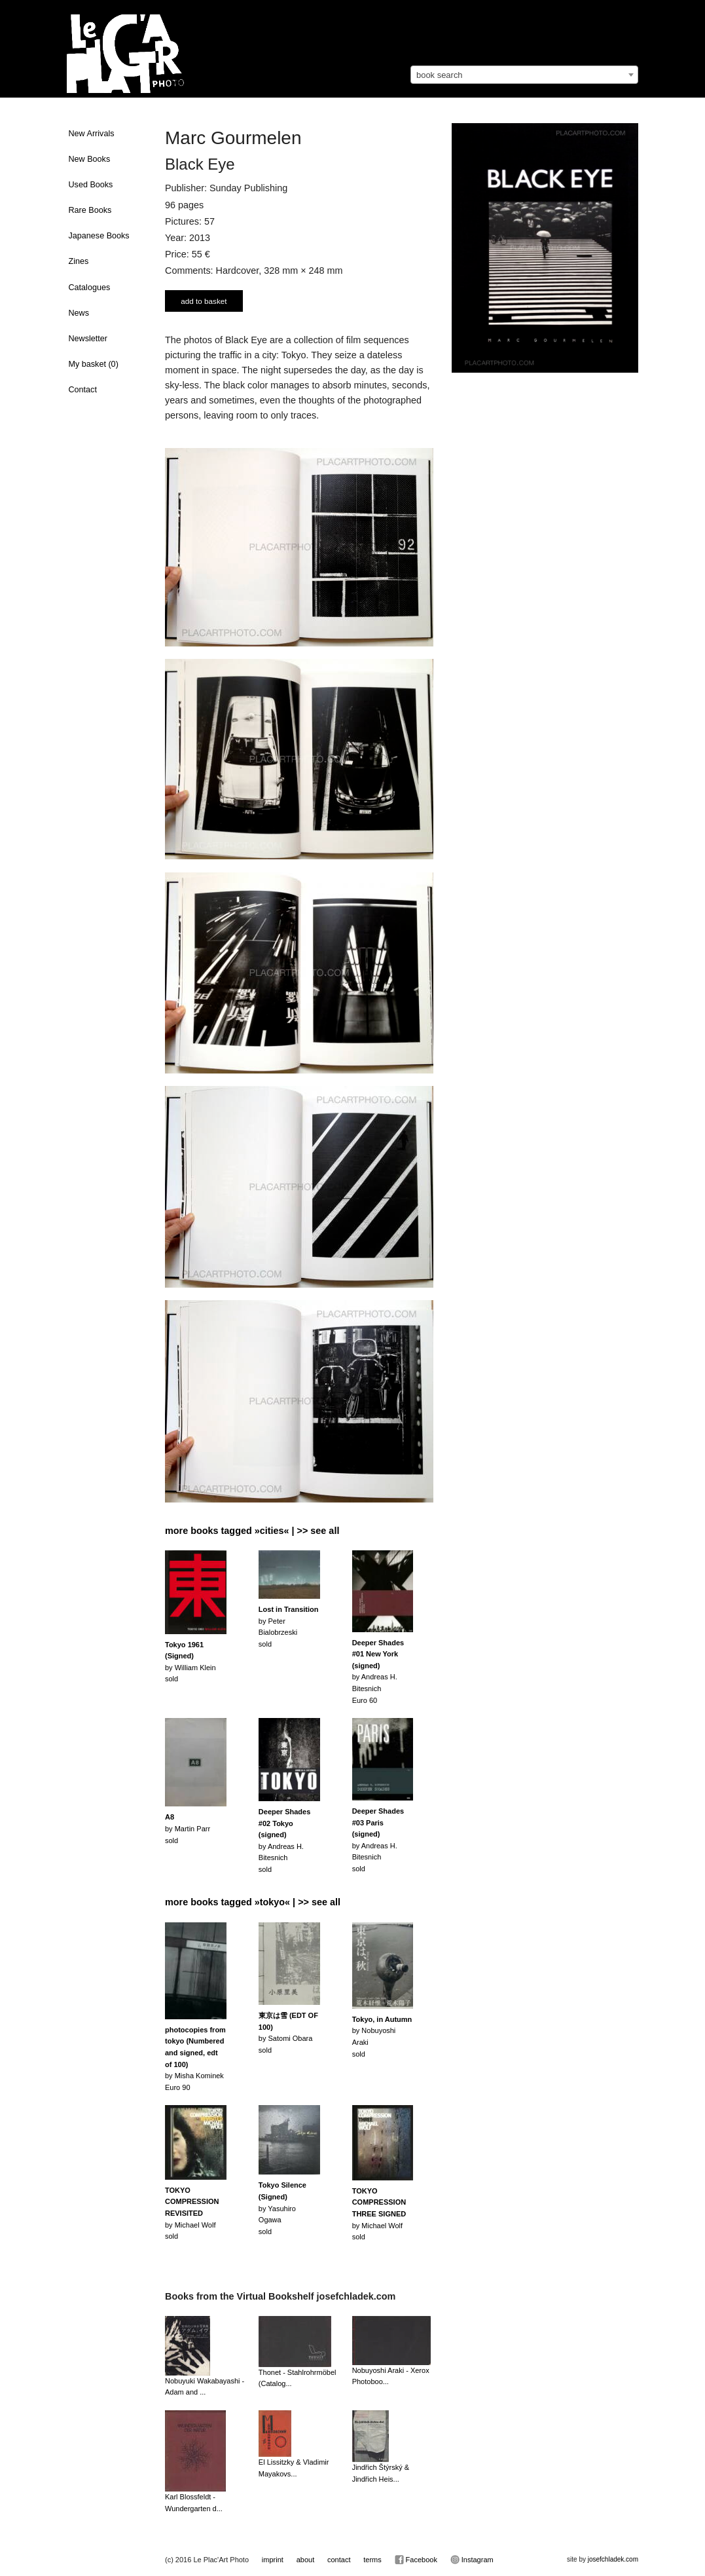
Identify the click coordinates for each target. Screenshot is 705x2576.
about (306, 2560)
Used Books (91, 184)
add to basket (203, 301)
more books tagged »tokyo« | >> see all (252, 1902)
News (79, 313)
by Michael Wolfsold (192, 2213)
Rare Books (90, 210)
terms (372, 2560)
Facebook (416, 2559)
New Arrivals (92, 133)
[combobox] (524, 74)
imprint (272, 2560)
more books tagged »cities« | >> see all (252, 1530)
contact (338, 2560)
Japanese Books (99, 235)
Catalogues (90, 287)
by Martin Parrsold (187, 1828)
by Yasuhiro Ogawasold (282, 2208)
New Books (90, 159)
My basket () (93, 364)
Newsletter (88, 338)
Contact (83, 389)
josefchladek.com (613, 2559)
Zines (79, 261)
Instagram (472, 2559)
